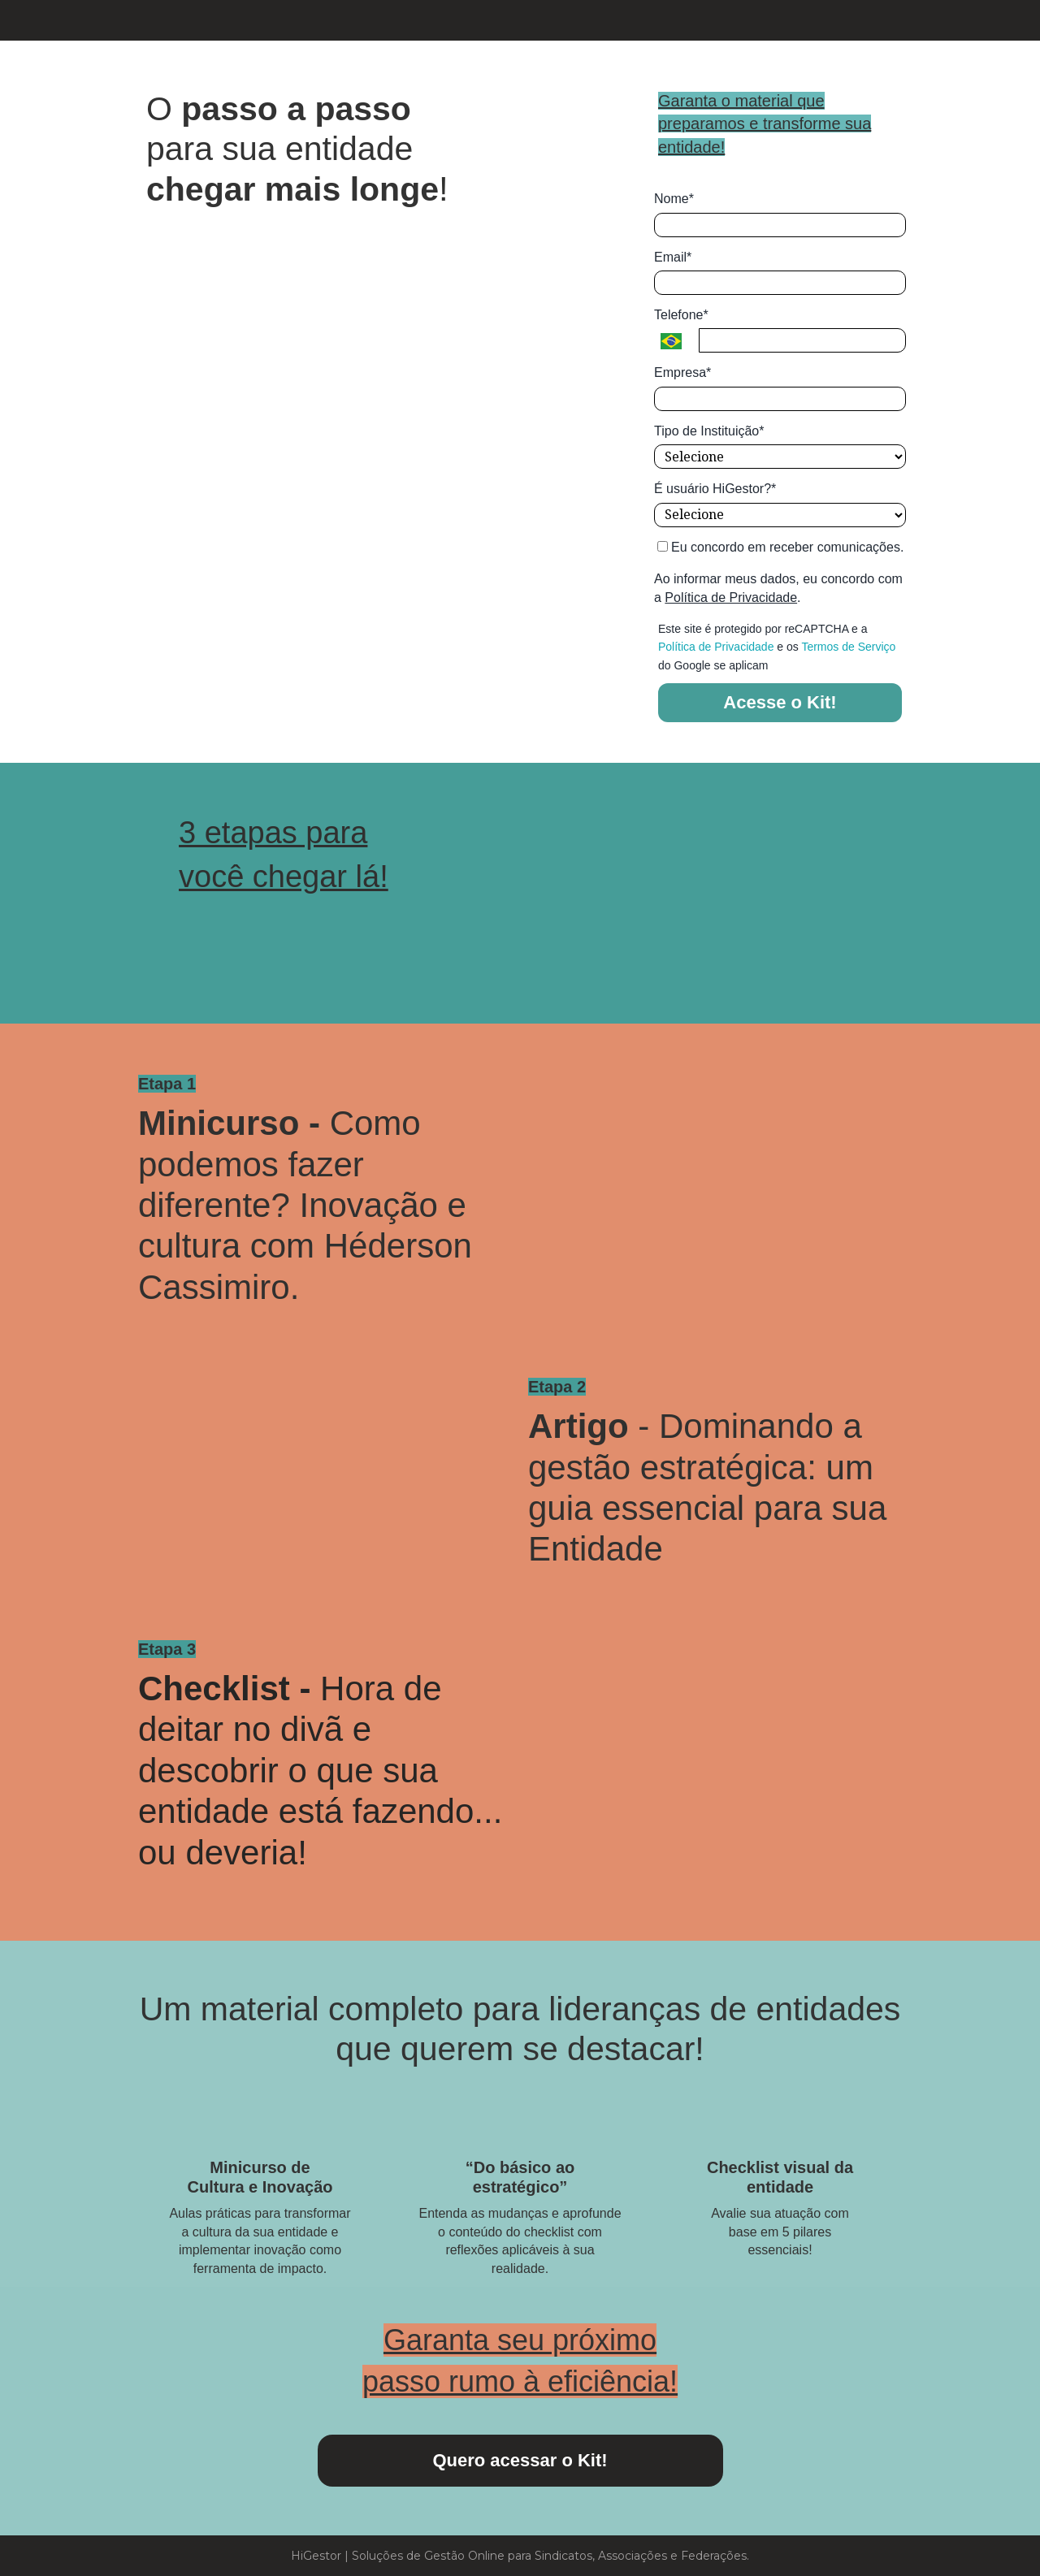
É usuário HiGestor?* (715, 489)
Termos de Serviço (848, 646)
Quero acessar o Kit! (519, 2460)
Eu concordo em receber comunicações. (780, 547)
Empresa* (682, 372)
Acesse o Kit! (779, 702)
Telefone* (681, 315)
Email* (672, 257)
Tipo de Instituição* (709, 431)
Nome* (674, 199)
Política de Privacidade (731, 597)
